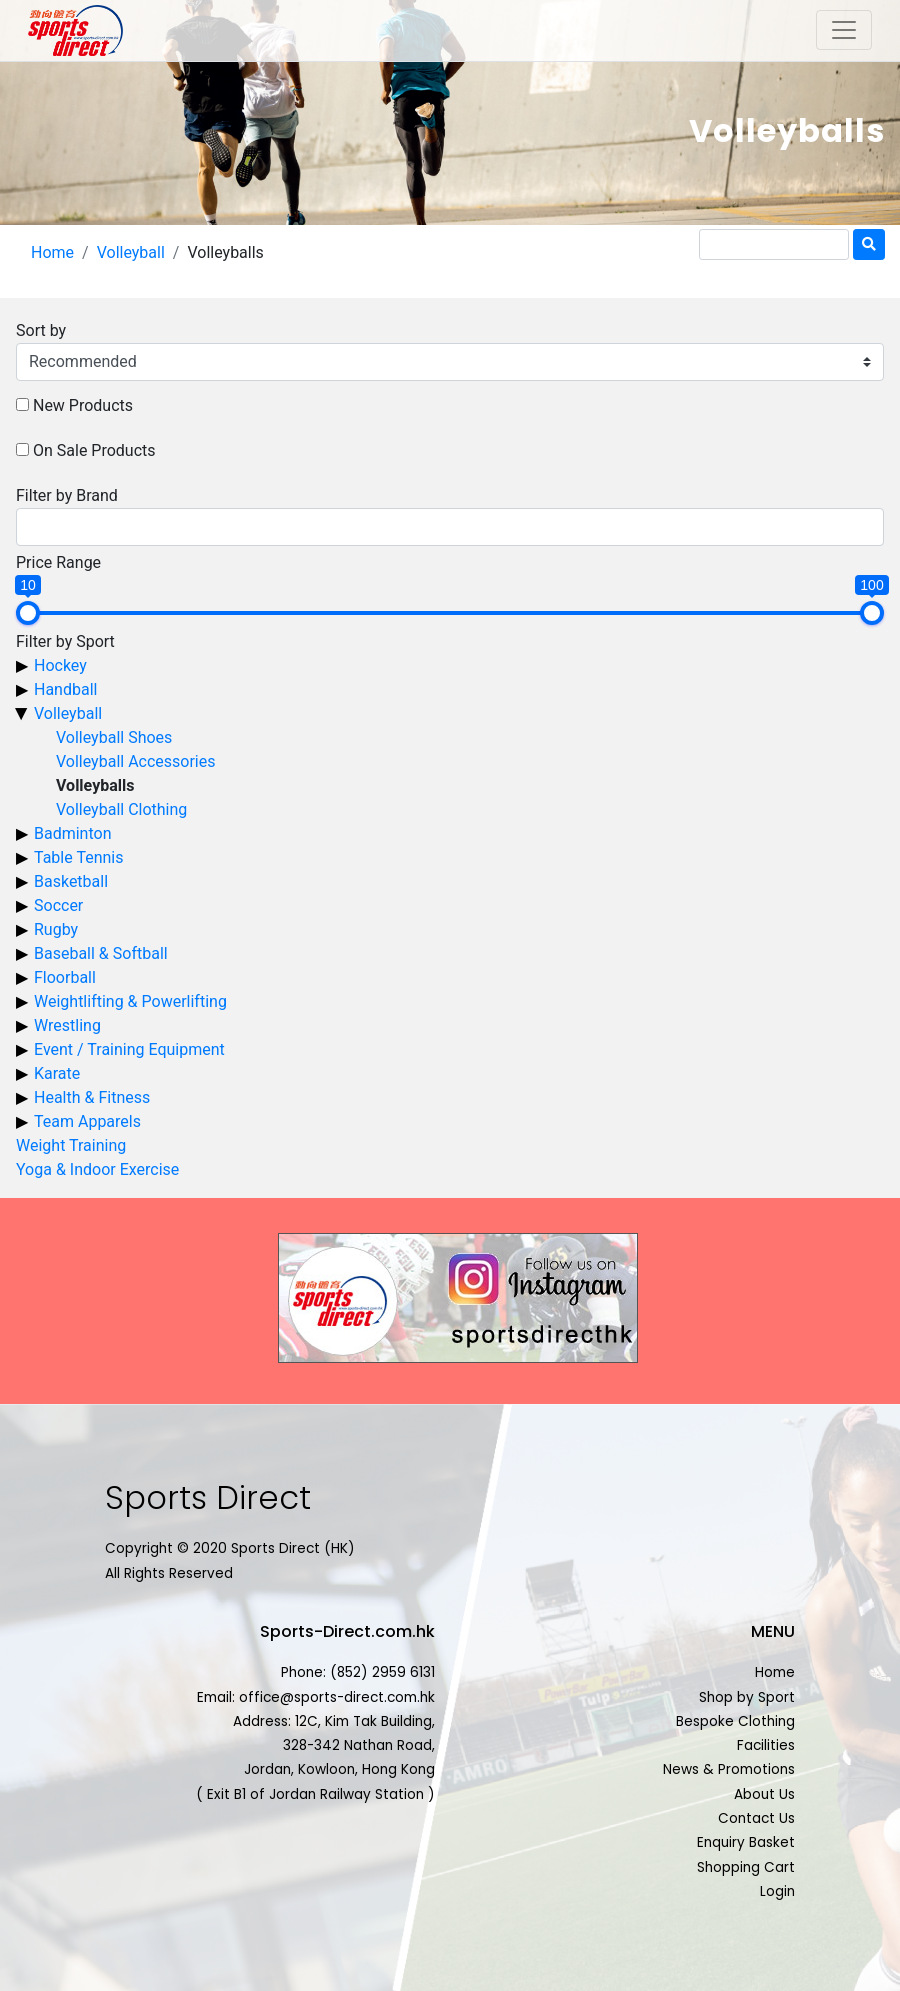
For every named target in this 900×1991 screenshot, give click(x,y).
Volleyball (131, 252)
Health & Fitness (92, 1097)
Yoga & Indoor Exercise (97, 1169)
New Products (83, 405)
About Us (764, 1794)
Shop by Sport (747, 1697)
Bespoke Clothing (735, 1721)
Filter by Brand (67, 495)
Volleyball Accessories (136, 761)
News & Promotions (729, 1769)
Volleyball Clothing (121, 809)
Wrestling (67, 1025)
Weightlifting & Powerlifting (130, 1001)
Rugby (56, 929)
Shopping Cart (746, 1867)
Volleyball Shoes (114, 737)
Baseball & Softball (101, 953)
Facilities (766, 1745)
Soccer (58, 905)
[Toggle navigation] (844, 30)
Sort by (41, 330)
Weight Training (71, 1145)
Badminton (73, 833)
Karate (57, 1073)
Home (52, 252)
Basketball (71, 881)
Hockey (60, 665)
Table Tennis (78, 857)
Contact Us (756, 1818)
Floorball (65, 977)
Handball (65, 689)
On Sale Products (94, 450)
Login (777, 1891)
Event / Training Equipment (129, 1049)
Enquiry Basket (746, 1842)
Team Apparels (87, 1121)
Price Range (58, 562)
